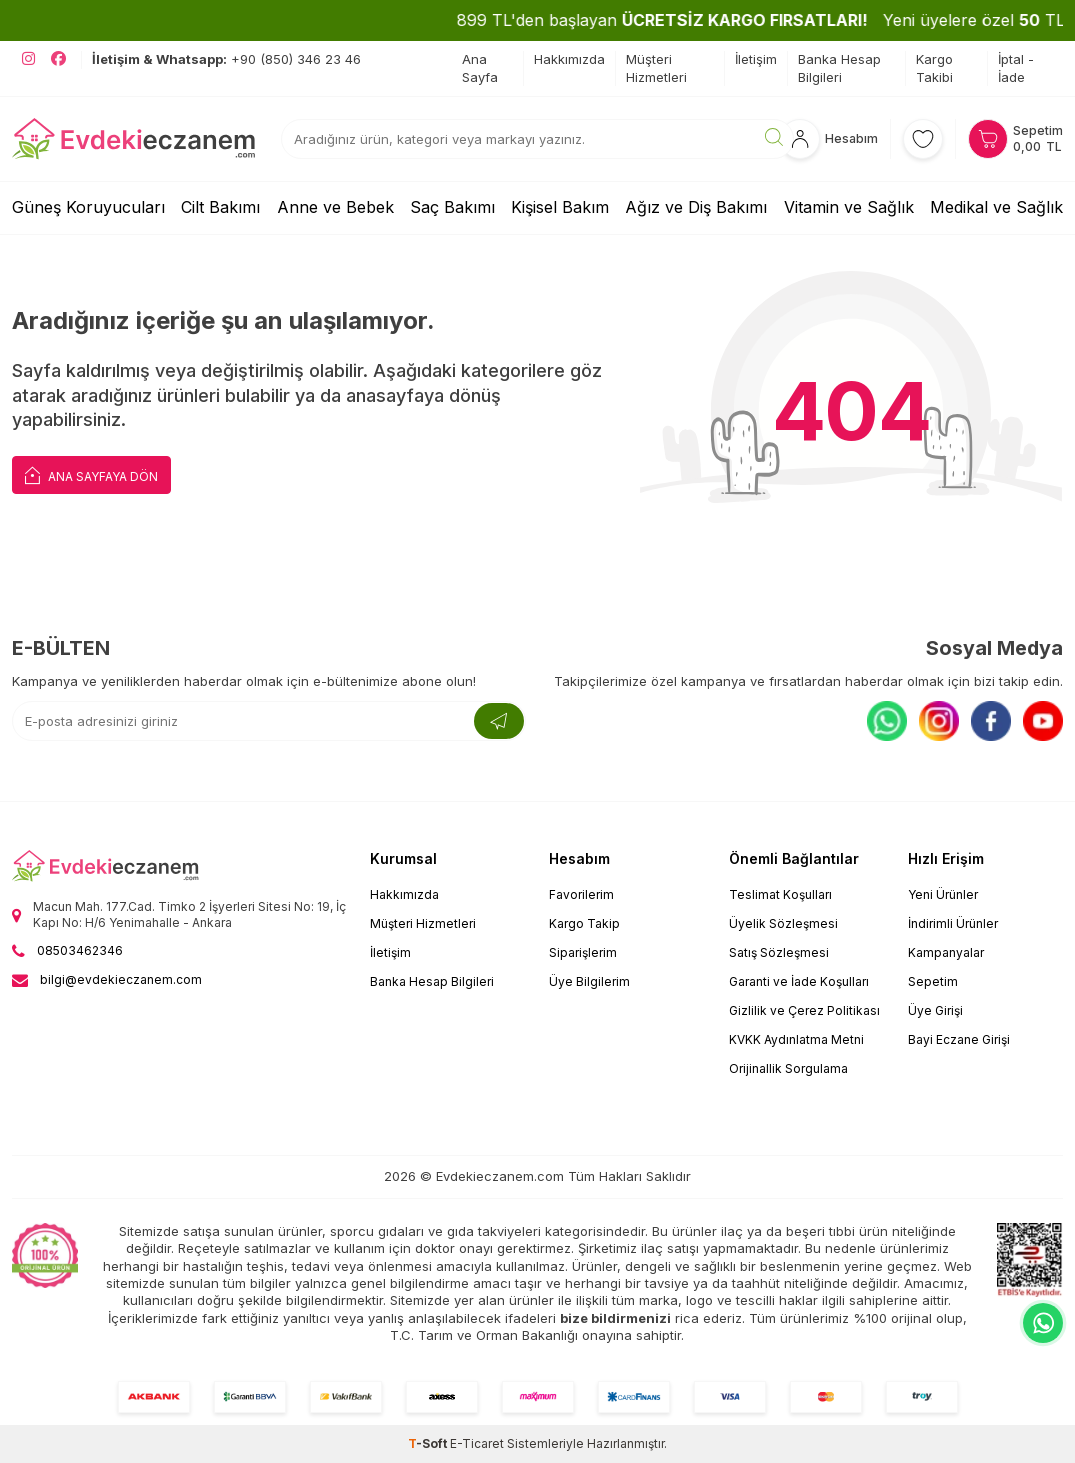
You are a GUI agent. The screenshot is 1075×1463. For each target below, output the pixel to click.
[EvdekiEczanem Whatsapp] (1043, 1323)
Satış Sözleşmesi (779, 952)
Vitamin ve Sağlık (849, 207)
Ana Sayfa (480, 67)
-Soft (429, 1443)
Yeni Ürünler (943, 894)
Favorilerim (581, 894)
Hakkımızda (569, 59)
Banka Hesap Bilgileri (839, 67)
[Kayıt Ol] (499, 721)
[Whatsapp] (887, 721)
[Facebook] (991, 721)
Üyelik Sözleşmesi (783, 923)
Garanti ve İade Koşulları (799, 981)
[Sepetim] (1015, 139)
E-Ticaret (477, 1443)
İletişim (756, 59)
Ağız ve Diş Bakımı (696, 207)
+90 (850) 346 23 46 (226, 59)
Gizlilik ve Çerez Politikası (804, 1010)
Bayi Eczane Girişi (959, 1039)
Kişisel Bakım (560, 207)
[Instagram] (939, 721)
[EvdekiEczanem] (134, 139)
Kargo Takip (584, 923)
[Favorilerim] (923, 139)
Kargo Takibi (934, 67)
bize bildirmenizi (615, 1318)
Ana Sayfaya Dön (91, 474)
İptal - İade (1016, 67)
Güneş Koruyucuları (88, 207)
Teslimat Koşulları (780, 894)
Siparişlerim (583, 952)
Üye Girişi (935, 1010)
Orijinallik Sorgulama (788, 1068)
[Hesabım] (829, 139)
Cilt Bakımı (220, 207)
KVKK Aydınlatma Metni (796, 1039)
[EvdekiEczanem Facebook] (58, 59)
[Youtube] (1043, 721)
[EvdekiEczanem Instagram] (28, 59)
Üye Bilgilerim (589, 981)
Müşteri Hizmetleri (656, 67)
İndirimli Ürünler (953, 923)
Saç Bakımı (452, 207)
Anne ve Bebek (335, 207)
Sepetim (933, 981)
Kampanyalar (946, 952)
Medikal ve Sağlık (996, 207)
